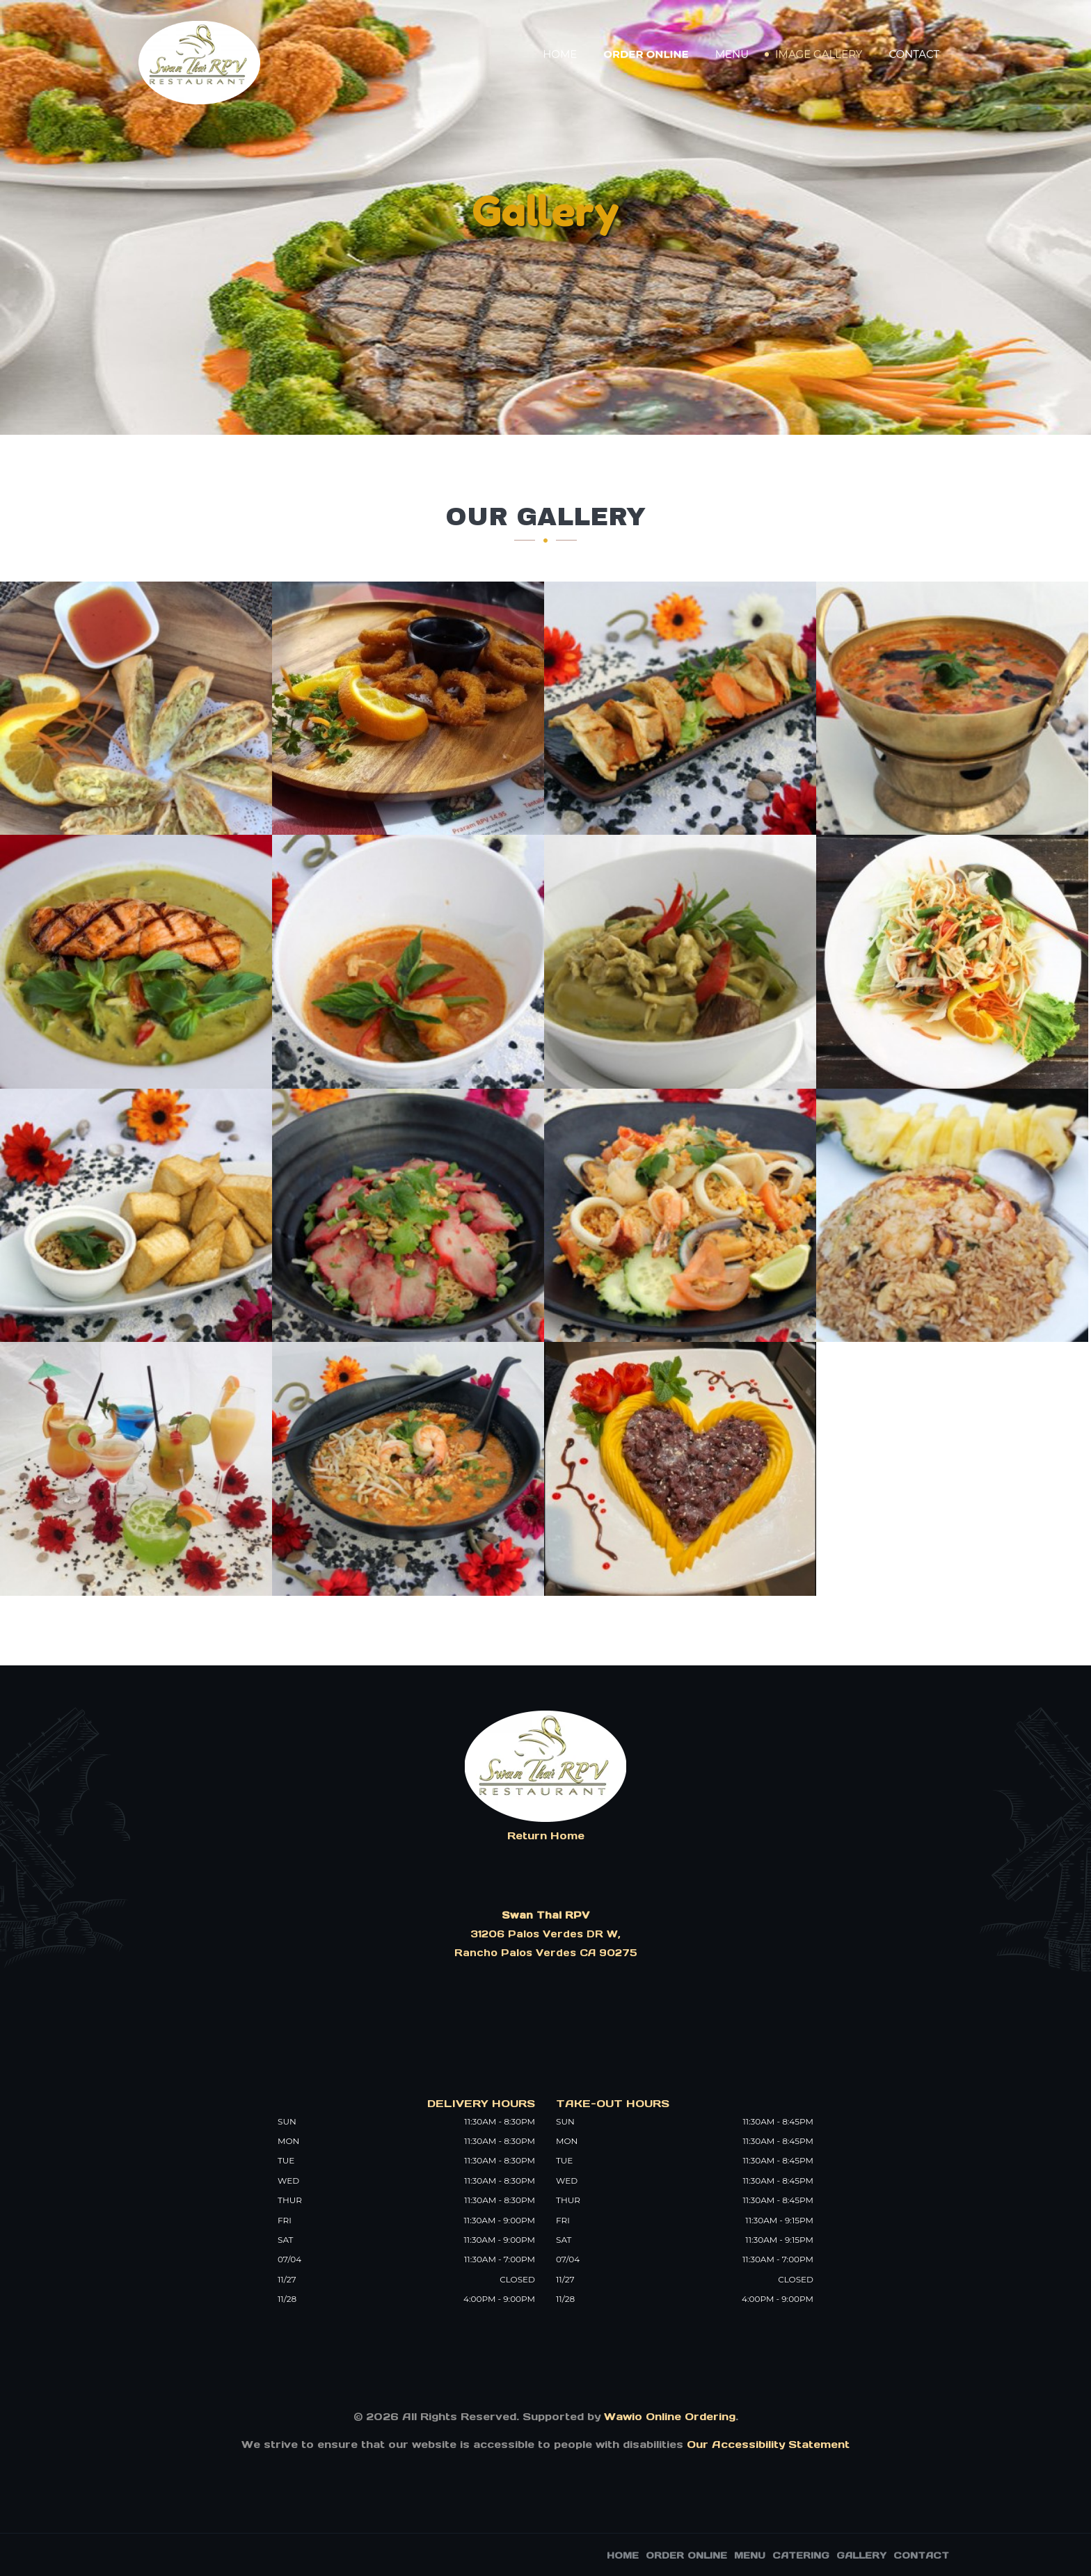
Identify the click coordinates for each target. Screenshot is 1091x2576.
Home (560, 54)
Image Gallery (818, 54)
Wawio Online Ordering (669, 2416)
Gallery (861, 2555)
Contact (914, 54)
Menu (732, 54)
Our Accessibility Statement (766, 2444)
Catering (800, 2555)
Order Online (645, 54)
